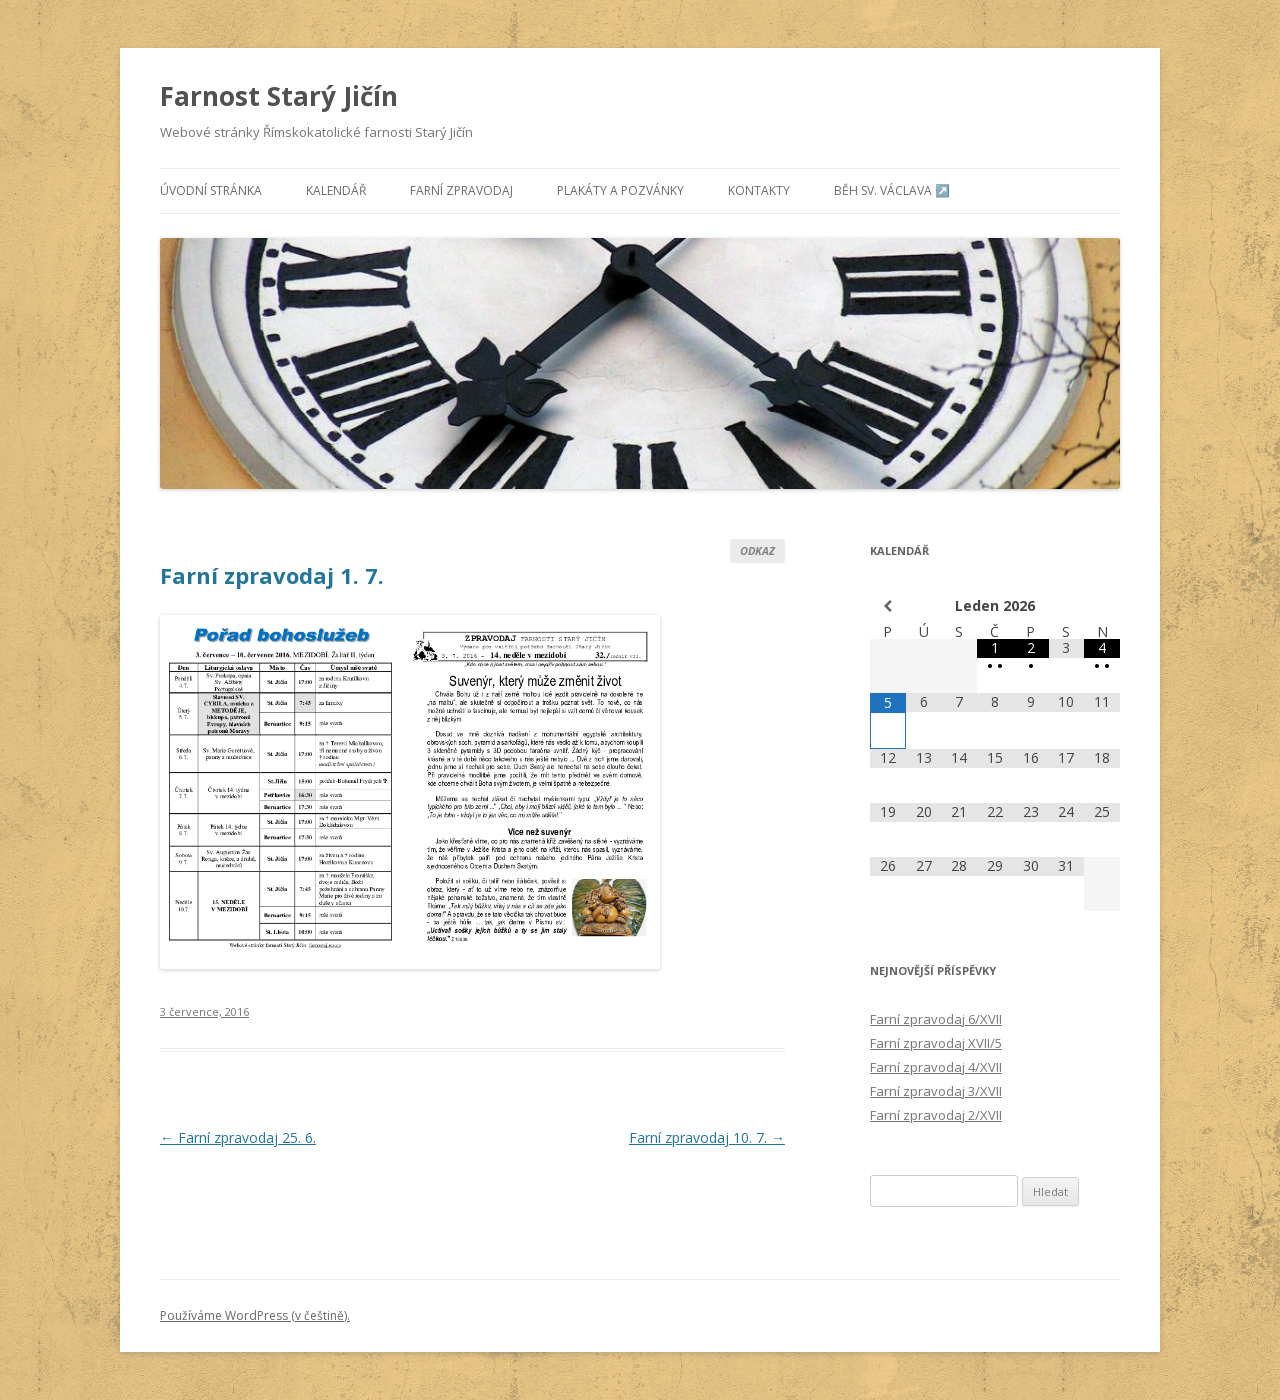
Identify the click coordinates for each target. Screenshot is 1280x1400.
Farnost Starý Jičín (279, 96)
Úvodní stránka (211, 190)
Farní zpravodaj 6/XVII (936, 1019)
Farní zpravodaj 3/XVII (936, 1091)
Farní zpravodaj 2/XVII (936, 1115)
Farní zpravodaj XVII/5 (936, 1043)
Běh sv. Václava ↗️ (892, 190)
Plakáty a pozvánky (620, 190)
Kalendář (336, 190)
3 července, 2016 (204, 1011)
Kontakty (759, 190)
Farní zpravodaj (461, 190)
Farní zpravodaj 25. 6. (238, 1137)
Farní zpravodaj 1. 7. (272, 575)
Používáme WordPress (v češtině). (255, 1315)
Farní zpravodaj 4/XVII (936, 1067)
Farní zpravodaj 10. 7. (707, 1137)
